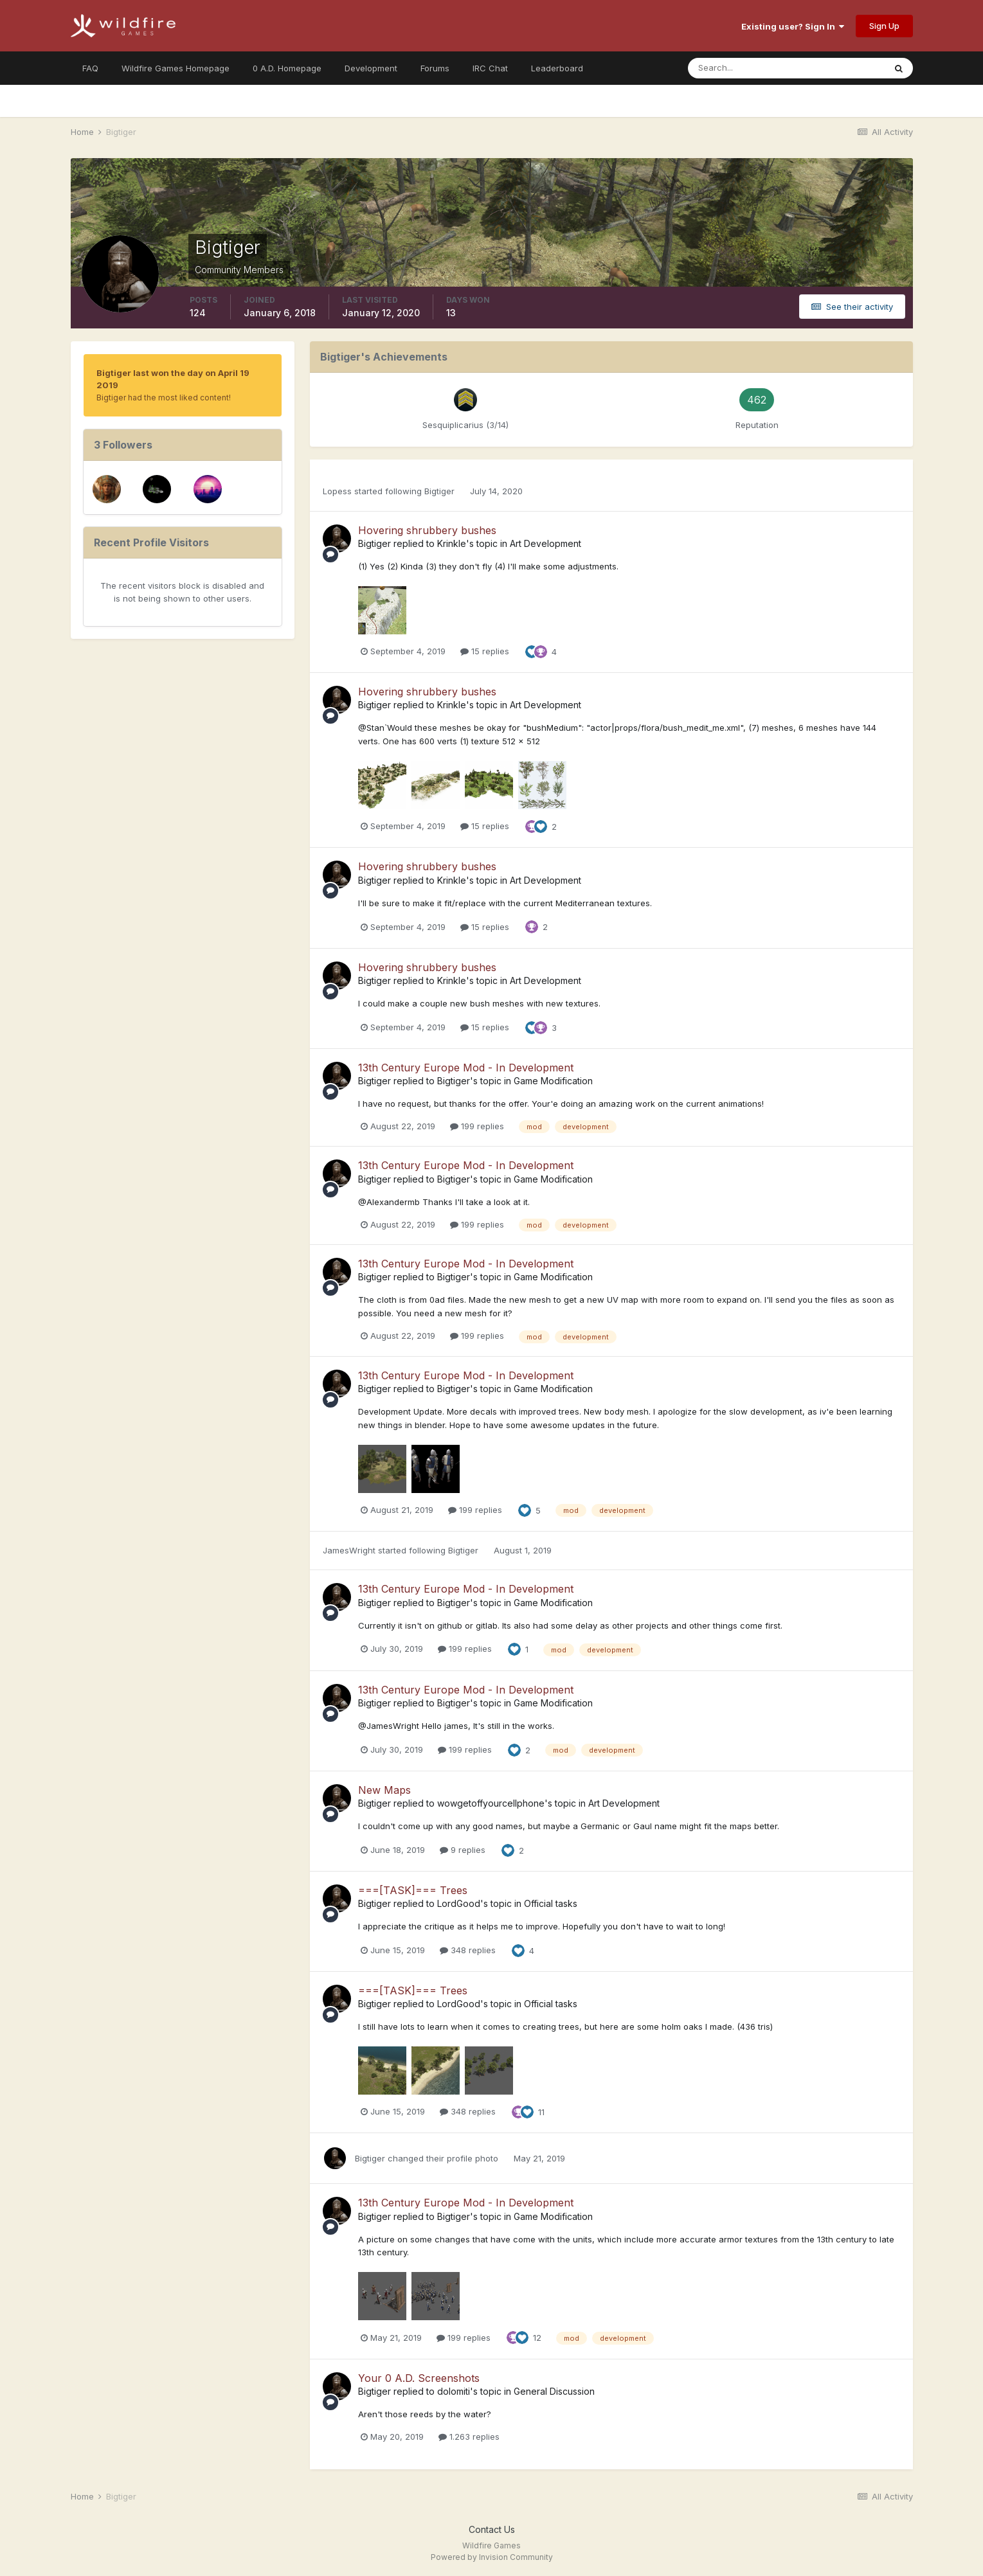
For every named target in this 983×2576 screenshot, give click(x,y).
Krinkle (451, 543)
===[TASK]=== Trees (412, 1890)
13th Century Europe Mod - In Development (465, 1067)
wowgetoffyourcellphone (491, 1803)
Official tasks (550, 1903)
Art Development (545, 543)
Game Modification (553, 1080)
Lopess (337, 491)
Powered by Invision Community (492, 2557)
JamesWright (349, 1550)
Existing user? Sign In (792, 26)
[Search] (744, 68)
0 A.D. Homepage (287, 68)
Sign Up (884, 26)
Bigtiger (439, 491)
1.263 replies (469, 2436)
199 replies (477, 1126)
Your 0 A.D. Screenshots (419, 2378)
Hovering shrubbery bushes (427, 530)
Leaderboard (557, 68)
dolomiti (453, 2391)
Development (371, 68)
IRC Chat (490, 68)
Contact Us (492, 2529)
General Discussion (554, 2391)
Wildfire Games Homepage (176, 68)
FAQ (90, 68)
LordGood (458, 1903)
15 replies (484, 651)
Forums (434, 68)
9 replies (462, 1850)
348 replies (468, 1950)
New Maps (384, 1790)
